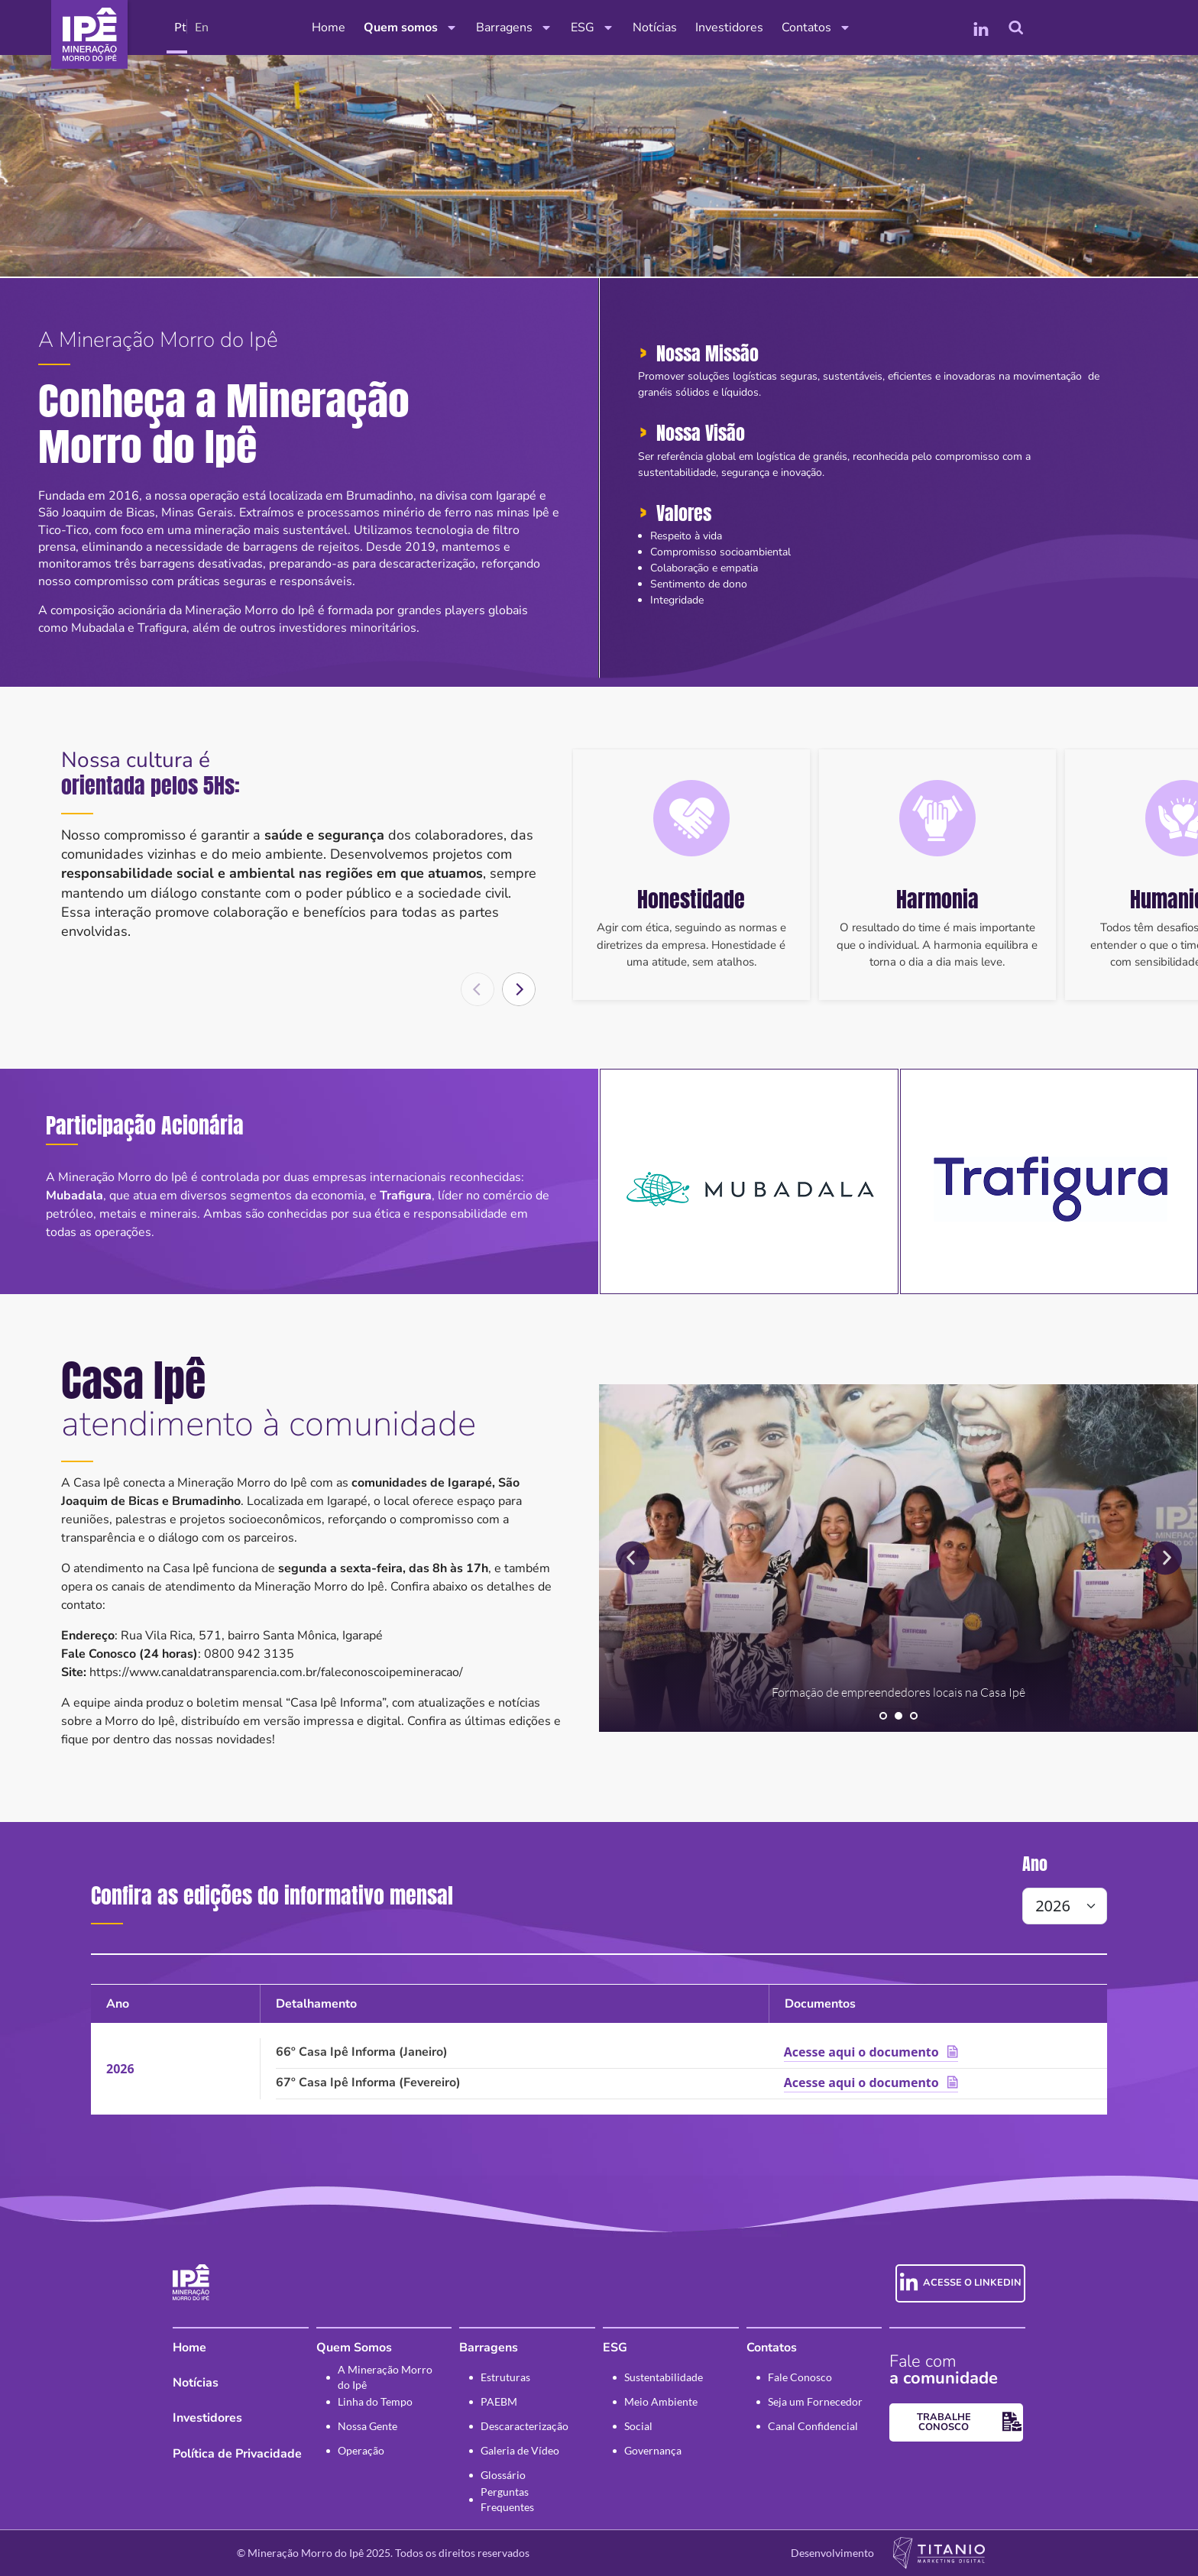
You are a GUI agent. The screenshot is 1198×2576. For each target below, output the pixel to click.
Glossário (503, 2474)
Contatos (816, 27)
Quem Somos (354, 2347)
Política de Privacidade (237, 2453)
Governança (653, 2450)
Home (328, 27)
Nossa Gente (367, 2425)
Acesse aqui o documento (861, 2052)
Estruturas (505, 2377)
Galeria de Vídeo (520, 2450)
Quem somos (411, 27)
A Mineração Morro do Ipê (385, 2377)
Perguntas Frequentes (507, 2499)
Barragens (514, 27)
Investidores (729, 27)
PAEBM (499, 2401)
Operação (361, 2450)
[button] (519, 989)
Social (638, 2425)
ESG (592, 27)
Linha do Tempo (375, 2401)
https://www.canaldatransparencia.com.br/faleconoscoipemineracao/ (276, 1672)
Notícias (655, 27)
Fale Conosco (800, 2377)
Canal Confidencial (813, 2425)
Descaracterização (524, 2425)
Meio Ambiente (661, 2401)
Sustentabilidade (663, 2377)
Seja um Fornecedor (815, 2401)
